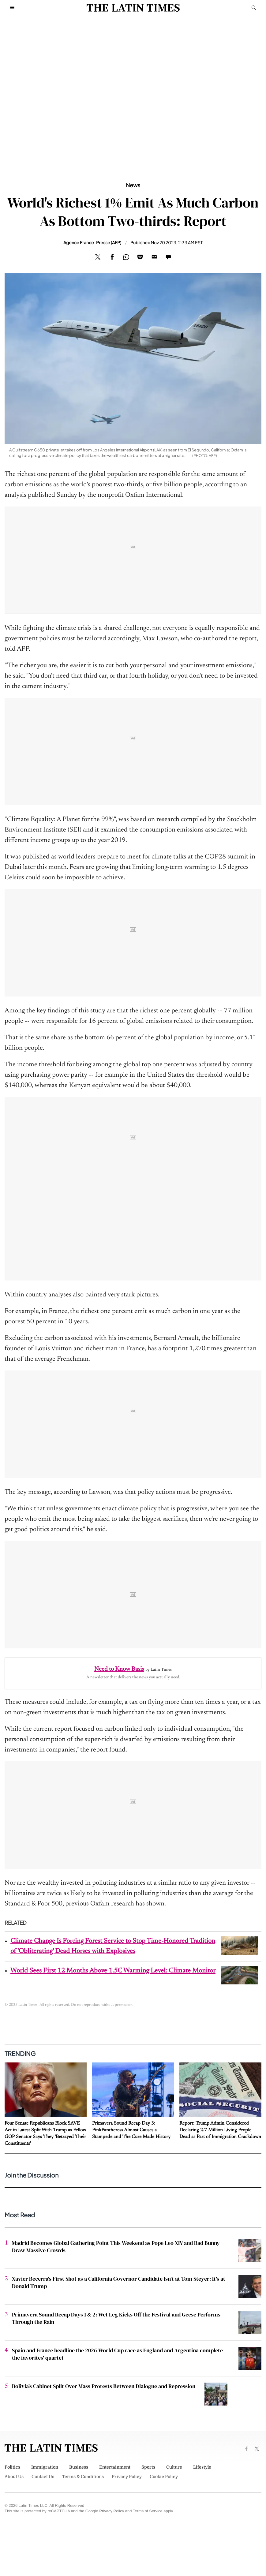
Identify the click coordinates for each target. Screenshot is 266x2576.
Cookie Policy (164, 2476)
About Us (14, 2476)
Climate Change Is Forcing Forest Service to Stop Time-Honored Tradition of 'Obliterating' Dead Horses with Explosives (112, 1946)
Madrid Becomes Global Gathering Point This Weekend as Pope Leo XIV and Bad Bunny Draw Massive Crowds (116, 2246)
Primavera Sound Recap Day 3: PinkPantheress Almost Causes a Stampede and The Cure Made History (131, 2130)
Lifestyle (202, 2467)
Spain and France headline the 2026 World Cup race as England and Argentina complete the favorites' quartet (117, 2353)
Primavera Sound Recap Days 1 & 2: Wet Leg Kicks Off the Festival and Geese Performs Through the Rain (116, 2318)
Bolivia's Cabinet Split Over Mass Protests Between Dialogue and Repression (103, 2386)
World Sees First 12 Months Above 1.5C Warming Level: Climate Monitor (112, 1971)
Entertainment (114, 2467)
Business (78, 2467)
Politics (12, 2467)
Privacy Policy (127, 2476)
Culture (174, 2467)
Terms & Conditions (83, 2476)
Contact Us (43, 2476)
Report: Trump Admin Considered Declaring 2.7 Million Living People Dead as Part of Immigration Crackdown (220, 2130)
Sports (148, 2467)
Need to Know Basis (119, 1669)
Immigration (44, 2467)
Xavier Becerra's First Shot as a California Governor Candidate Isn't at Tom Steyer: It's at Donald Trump (118, 2282)
